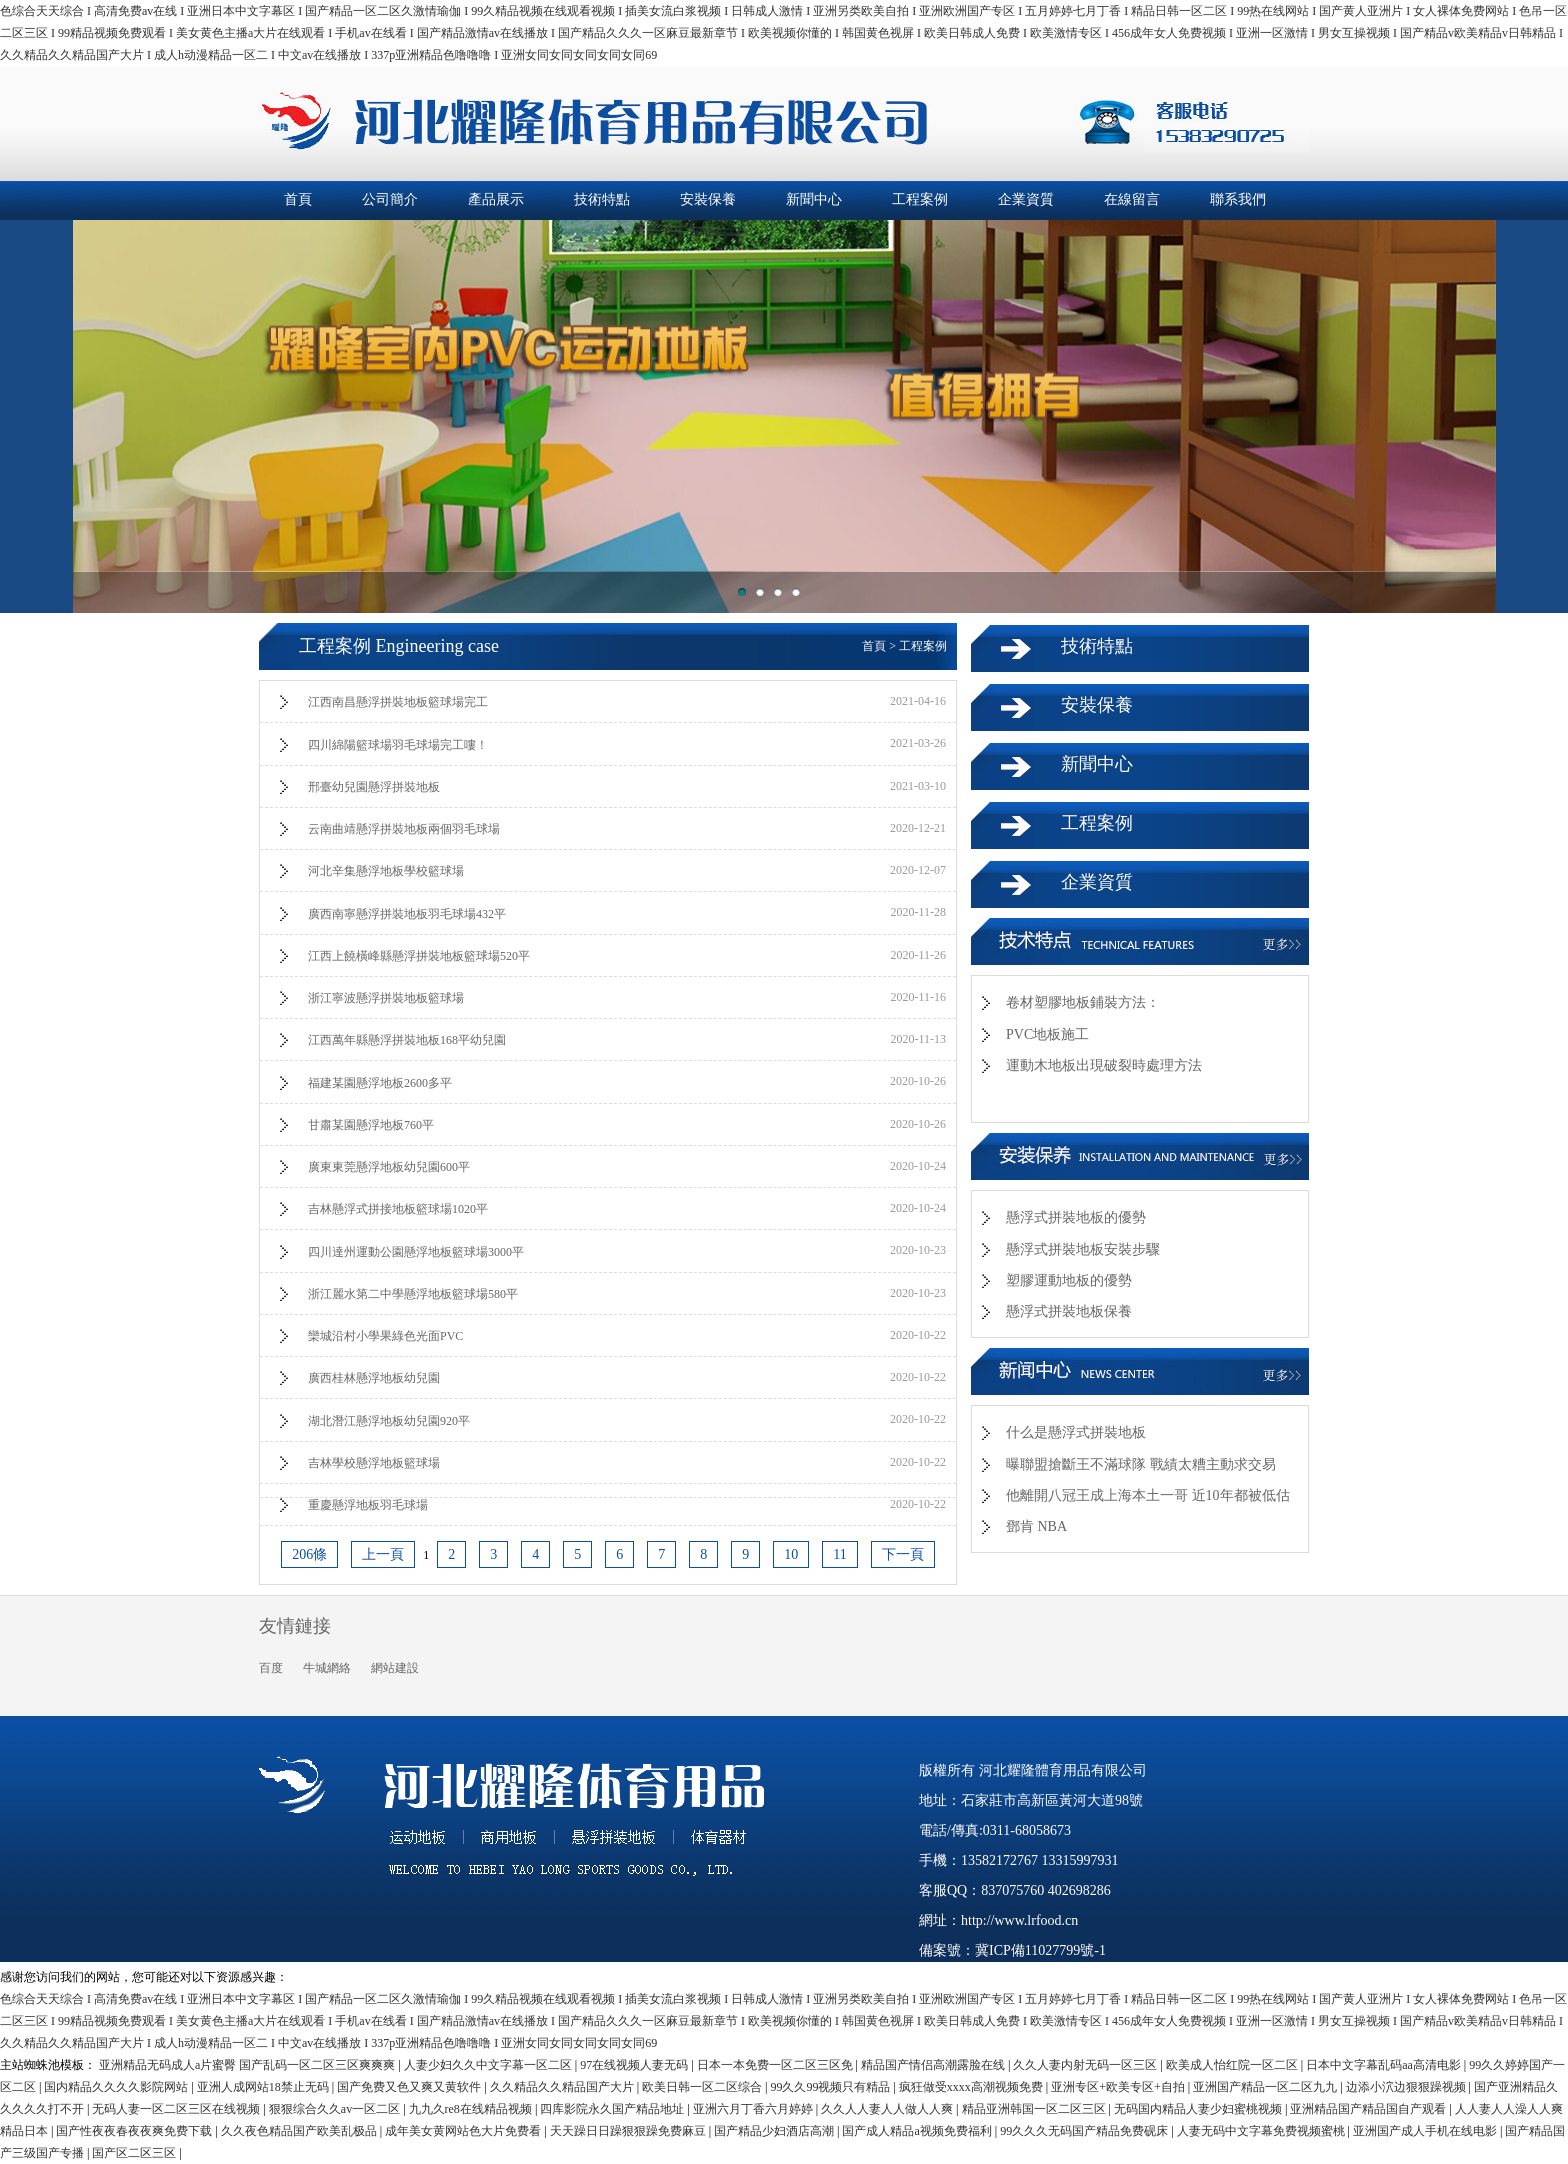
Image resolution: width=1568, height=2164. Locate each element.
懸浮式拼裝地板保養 (1069, 1311)
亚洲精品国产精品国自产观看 (1369, 2109)
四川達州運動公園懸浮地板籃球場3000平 (416, 1252)
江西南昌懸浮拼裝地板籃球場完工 (398, 702)
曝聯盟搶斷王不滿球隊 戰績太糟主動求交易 (1141, 1464)
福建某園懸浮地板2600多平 (380, 1083)
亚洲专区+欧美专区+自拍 (1119, 2087)
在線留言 (1132, 199)
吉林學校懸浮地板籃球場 (374, 1463)
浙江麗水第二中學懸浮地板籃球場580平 (413, 1294)
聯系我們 (1238, 199)
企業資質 (1026, 199)
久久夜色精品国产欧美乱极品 (300, 2131)
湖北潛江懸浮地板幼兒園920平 (389, 1421)
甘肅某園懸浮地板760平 (371, 1125)
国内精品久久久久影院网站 (117, 2087)
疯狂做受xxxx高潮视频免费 (972, 2087)
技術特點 (602, 199)
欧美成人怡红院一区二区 (1233, 2065)
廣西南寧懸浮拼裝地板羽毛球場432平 (407, 914)
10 (791, 1554)
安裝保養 (708, 199)
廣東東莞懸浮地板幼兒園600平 (389, 1167)
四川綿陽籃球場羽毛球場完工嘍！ (398, 745)
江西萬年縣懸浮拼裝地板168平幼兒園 (407, 1040)
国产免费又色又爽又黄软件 (410, 2087)
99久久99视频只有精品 (831, 2087)
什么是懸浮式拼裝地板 (1076, 1432)
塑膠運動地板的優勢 (1069, 1280)
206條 (309, 1554)
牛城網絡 (327, 1668)
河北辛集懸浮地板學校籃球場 (386, 871)
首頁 (298, 199)
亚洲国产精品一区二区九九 (1266, 2087)
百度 (271, 1668)
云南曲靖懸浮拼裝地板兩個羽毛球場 (404, 829)
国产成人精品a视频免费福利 (918, 2131)
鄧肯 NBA (1036, 1526)
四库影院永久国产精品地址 (613, 2109)
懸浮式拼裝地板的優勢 (1076, 1217)
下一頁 (903, 1554)
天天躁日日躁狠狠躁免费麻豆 (629, 2131)
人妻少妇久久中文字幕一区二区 (489, 2065)
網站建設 (395, 1668)
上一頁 (383, 1554)
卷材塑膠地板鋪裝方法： (1083, 1002)
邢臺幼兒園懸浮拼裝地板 (374, 787)
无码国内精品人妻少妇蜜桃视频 (1199, 2109)
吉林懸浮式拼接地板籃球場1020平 (398, 1209)
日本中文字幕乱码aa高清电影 (1385, 2065)
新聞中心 (814, 199)
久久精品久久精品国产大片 (563, 2087)
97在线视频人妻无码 (635, 2065)
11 (839, 1554)
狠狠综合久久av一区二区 (336, 2109)
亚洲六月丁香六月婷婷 (754, 2109)
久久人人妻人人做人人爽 (888, 2109)
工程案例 (920, 199)
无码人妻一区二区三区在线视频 (177, 2109)
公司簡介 (390, 199)
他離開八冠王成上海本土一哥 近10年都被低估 (1148, 1495)
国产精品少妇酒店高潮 (775, 2131)
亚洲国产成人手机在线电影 (1426, 2131)
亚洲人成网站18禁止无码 (264, 2087)
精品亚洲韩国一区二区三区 (1035, 2109)
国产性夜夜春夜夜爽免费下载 (135, 2131)
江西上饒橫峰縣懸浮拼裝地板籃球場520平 (419, 956)
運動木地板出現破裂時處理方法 (1104, 1065)
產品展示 (496, 199)
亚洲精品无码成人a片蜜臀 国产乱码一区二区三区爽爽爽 (248, 2065)
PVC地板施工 (1047, 1034)
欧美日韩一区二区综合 (703, 2087)
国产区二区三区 (135, 2153)
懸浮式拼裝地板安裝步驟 (1083, 1249)
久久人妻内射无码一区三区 (1086, 2065)
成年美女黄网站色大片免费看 (464, 2131)
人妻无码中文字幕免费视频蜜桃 (1262, 2131)
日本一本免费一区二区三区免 (776, 2065)
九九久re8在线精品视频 (472, 2109)
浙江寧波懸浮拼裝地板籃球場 (386, 998)
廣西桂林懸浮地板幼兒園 (374, 1378)
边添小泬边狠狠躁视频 (1407, 2087)
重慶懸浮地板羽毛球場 (368, 1505)
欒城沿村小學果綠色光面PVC (385, 1336)
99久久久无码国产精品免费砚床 (1085, 2131)
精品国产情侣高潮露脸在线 (934, 2065)
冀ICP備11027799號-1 (1040, 1950)
